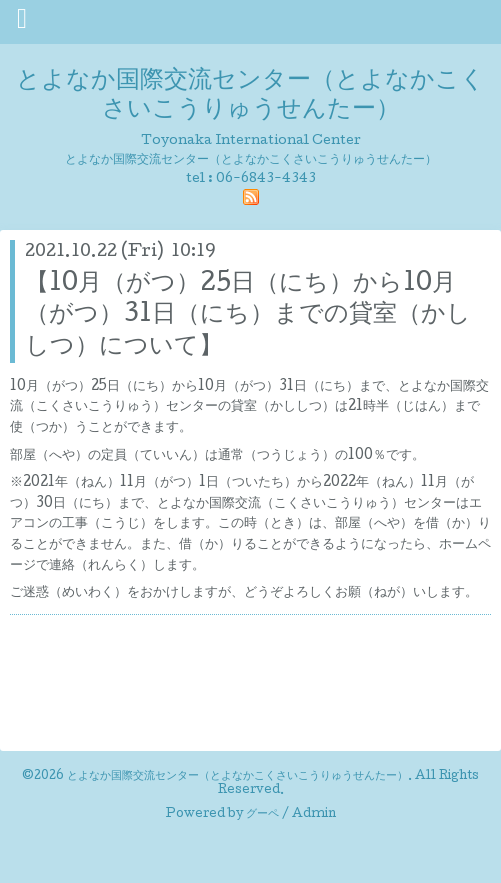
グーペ (262, 815)
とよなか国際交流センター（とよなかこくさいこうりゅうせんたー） (250, 96)
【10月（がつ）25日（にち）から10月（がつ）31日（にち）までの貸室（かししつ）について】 (248, 315)
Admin (314, 815)
